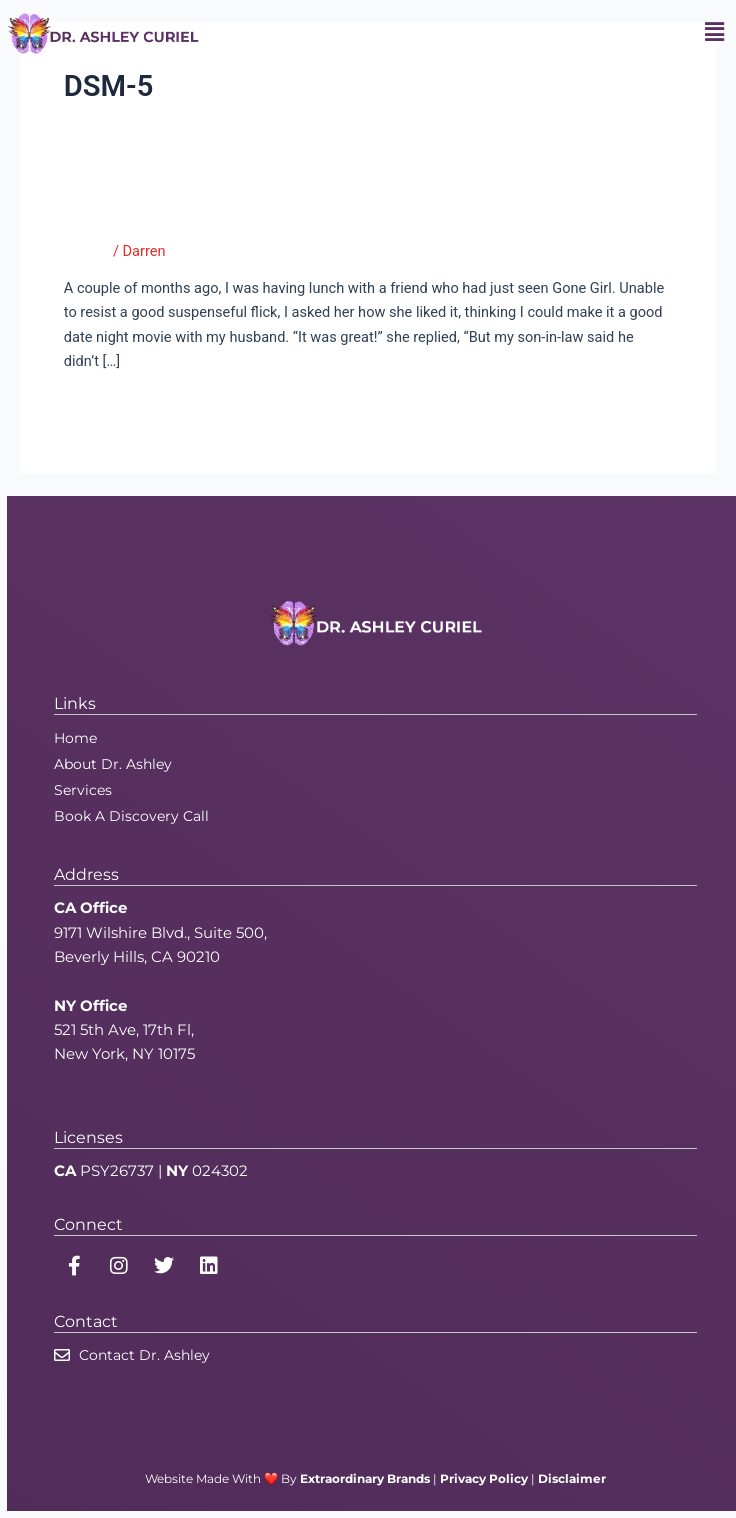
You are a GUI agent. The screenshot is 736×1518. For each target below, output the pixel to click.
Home (75, 738)
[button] (714, 32)
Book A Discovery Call (131, 816)
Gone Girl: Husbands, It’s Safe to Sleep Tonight (306, 213)
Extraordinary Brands (365, 1478)
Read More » (104, 405)
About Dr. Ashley (113, 764)
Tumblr (87, 251)
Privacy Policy (484, 1478)
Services (83, 790)
